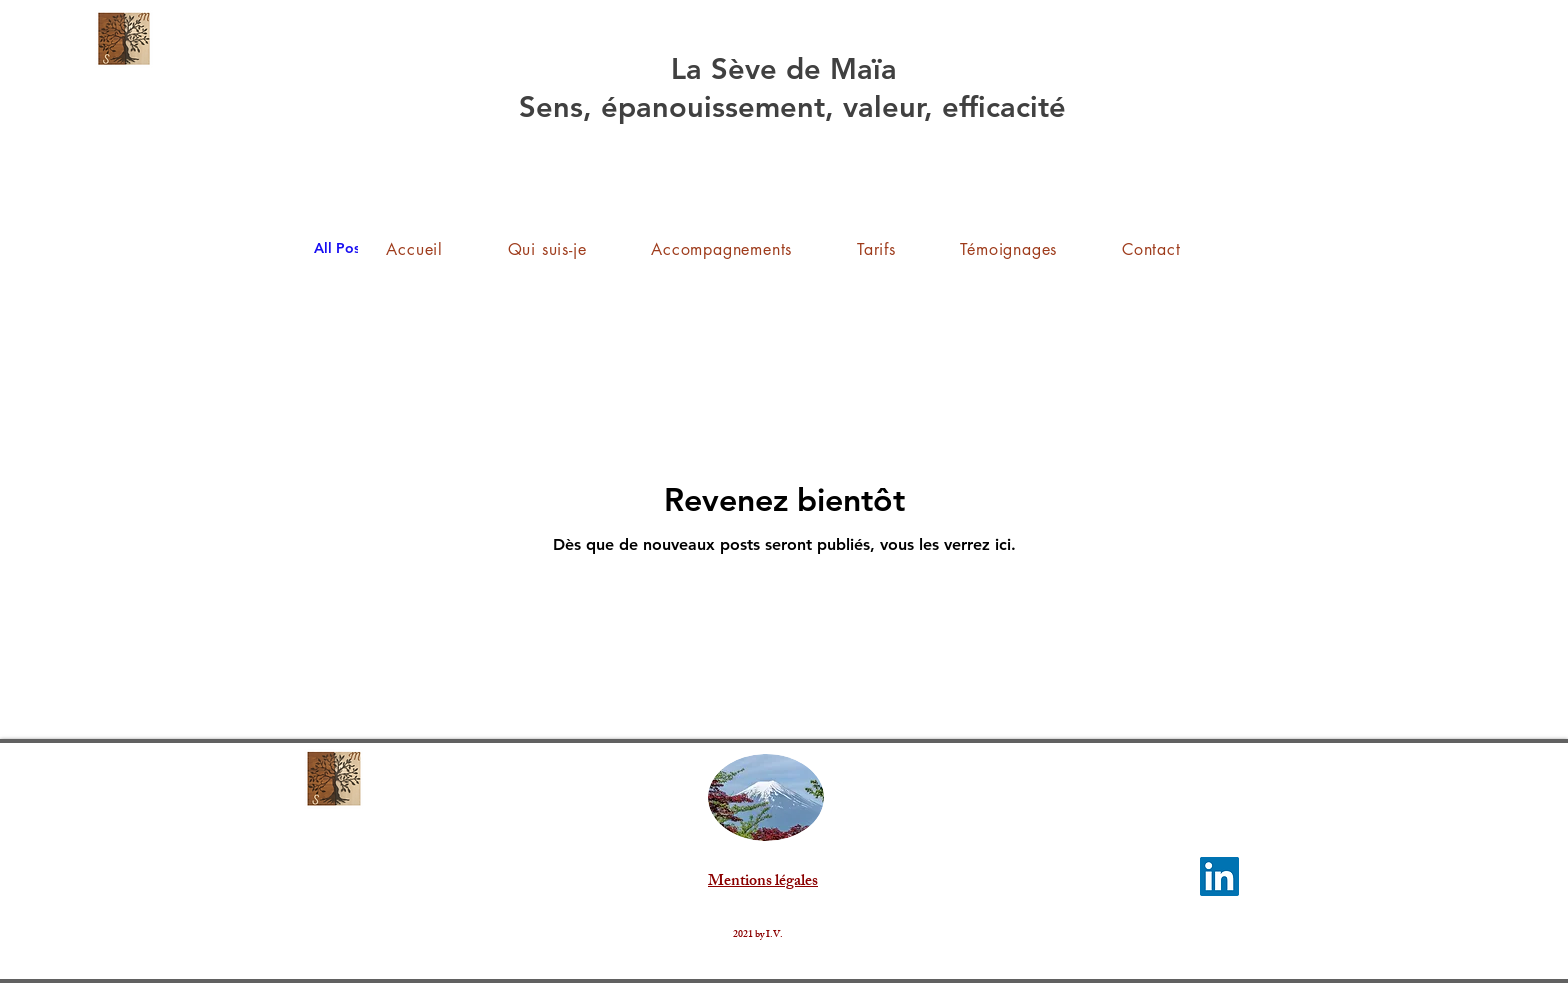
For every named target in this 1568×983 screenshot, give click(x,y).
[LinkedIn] (1219, 876)
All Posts (342, 248)
